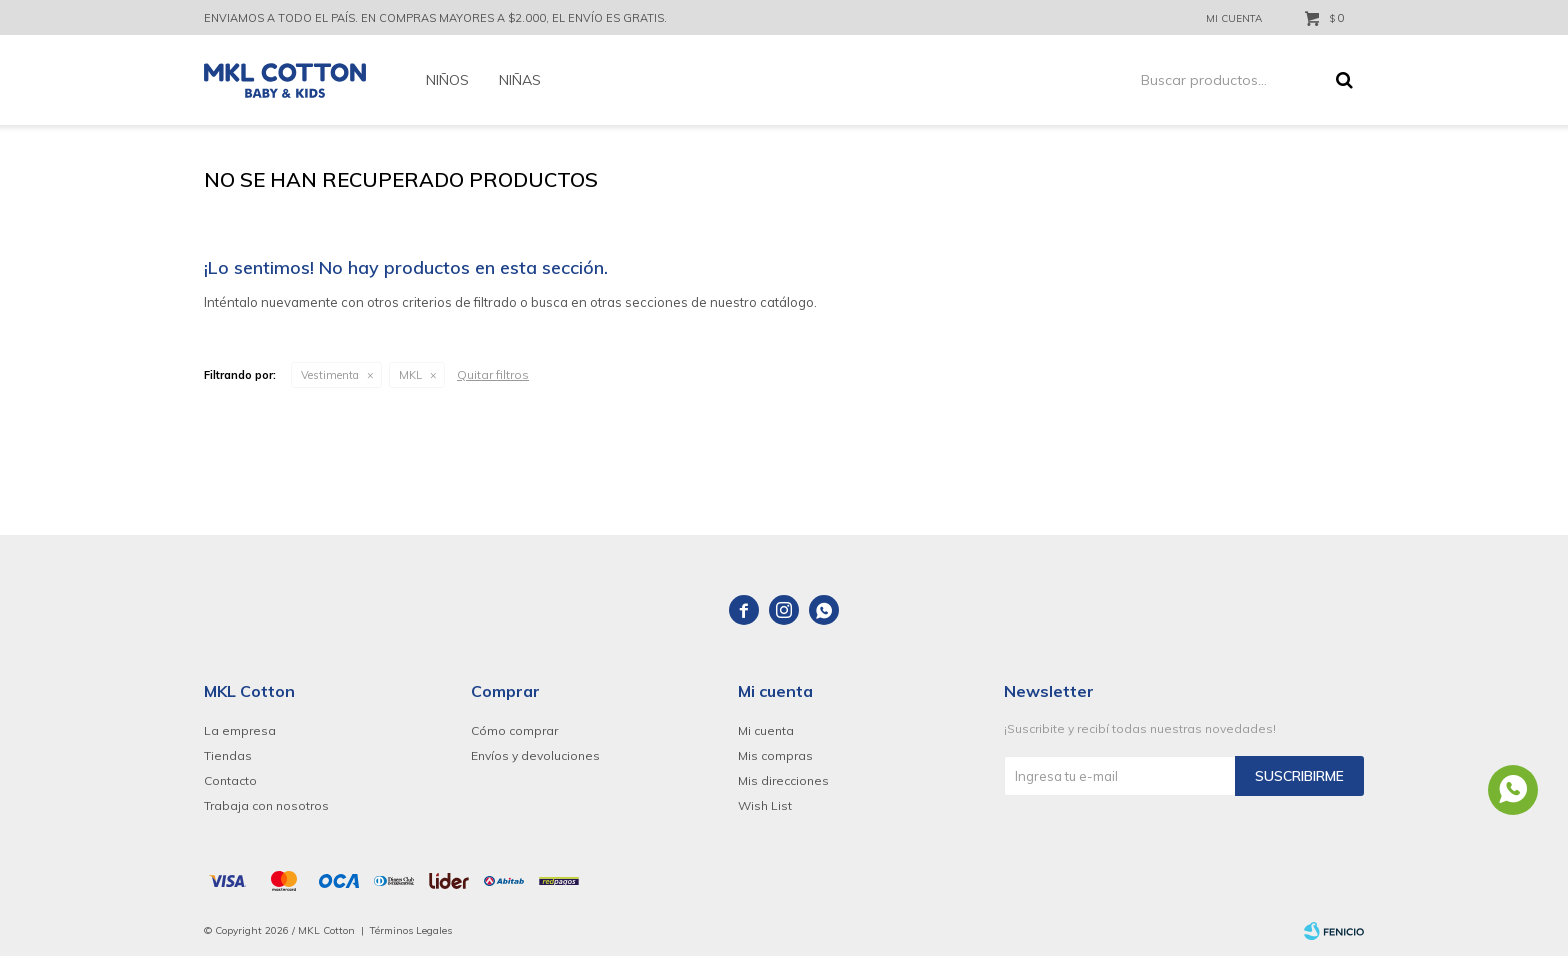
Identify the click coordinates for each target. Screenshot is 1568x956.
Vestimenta (330, 375)
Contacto (230, 780)
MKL (410, 375)
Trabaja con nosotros (266, 805)
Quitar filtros (493, 374)
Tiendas (228, 755)
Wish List (765, 805)
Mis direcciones (783, 780)
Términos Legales (411, 930)
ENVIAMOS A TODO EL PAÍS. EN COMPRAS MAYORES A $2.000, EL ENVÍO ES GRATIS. (435, 18)
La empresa (240, 730)
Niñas (520, 80)
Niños (447, 80)
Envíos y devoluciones (535, 755)
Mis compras (775, 755)
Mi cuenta (766, 730)
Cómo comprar (514, 730)
